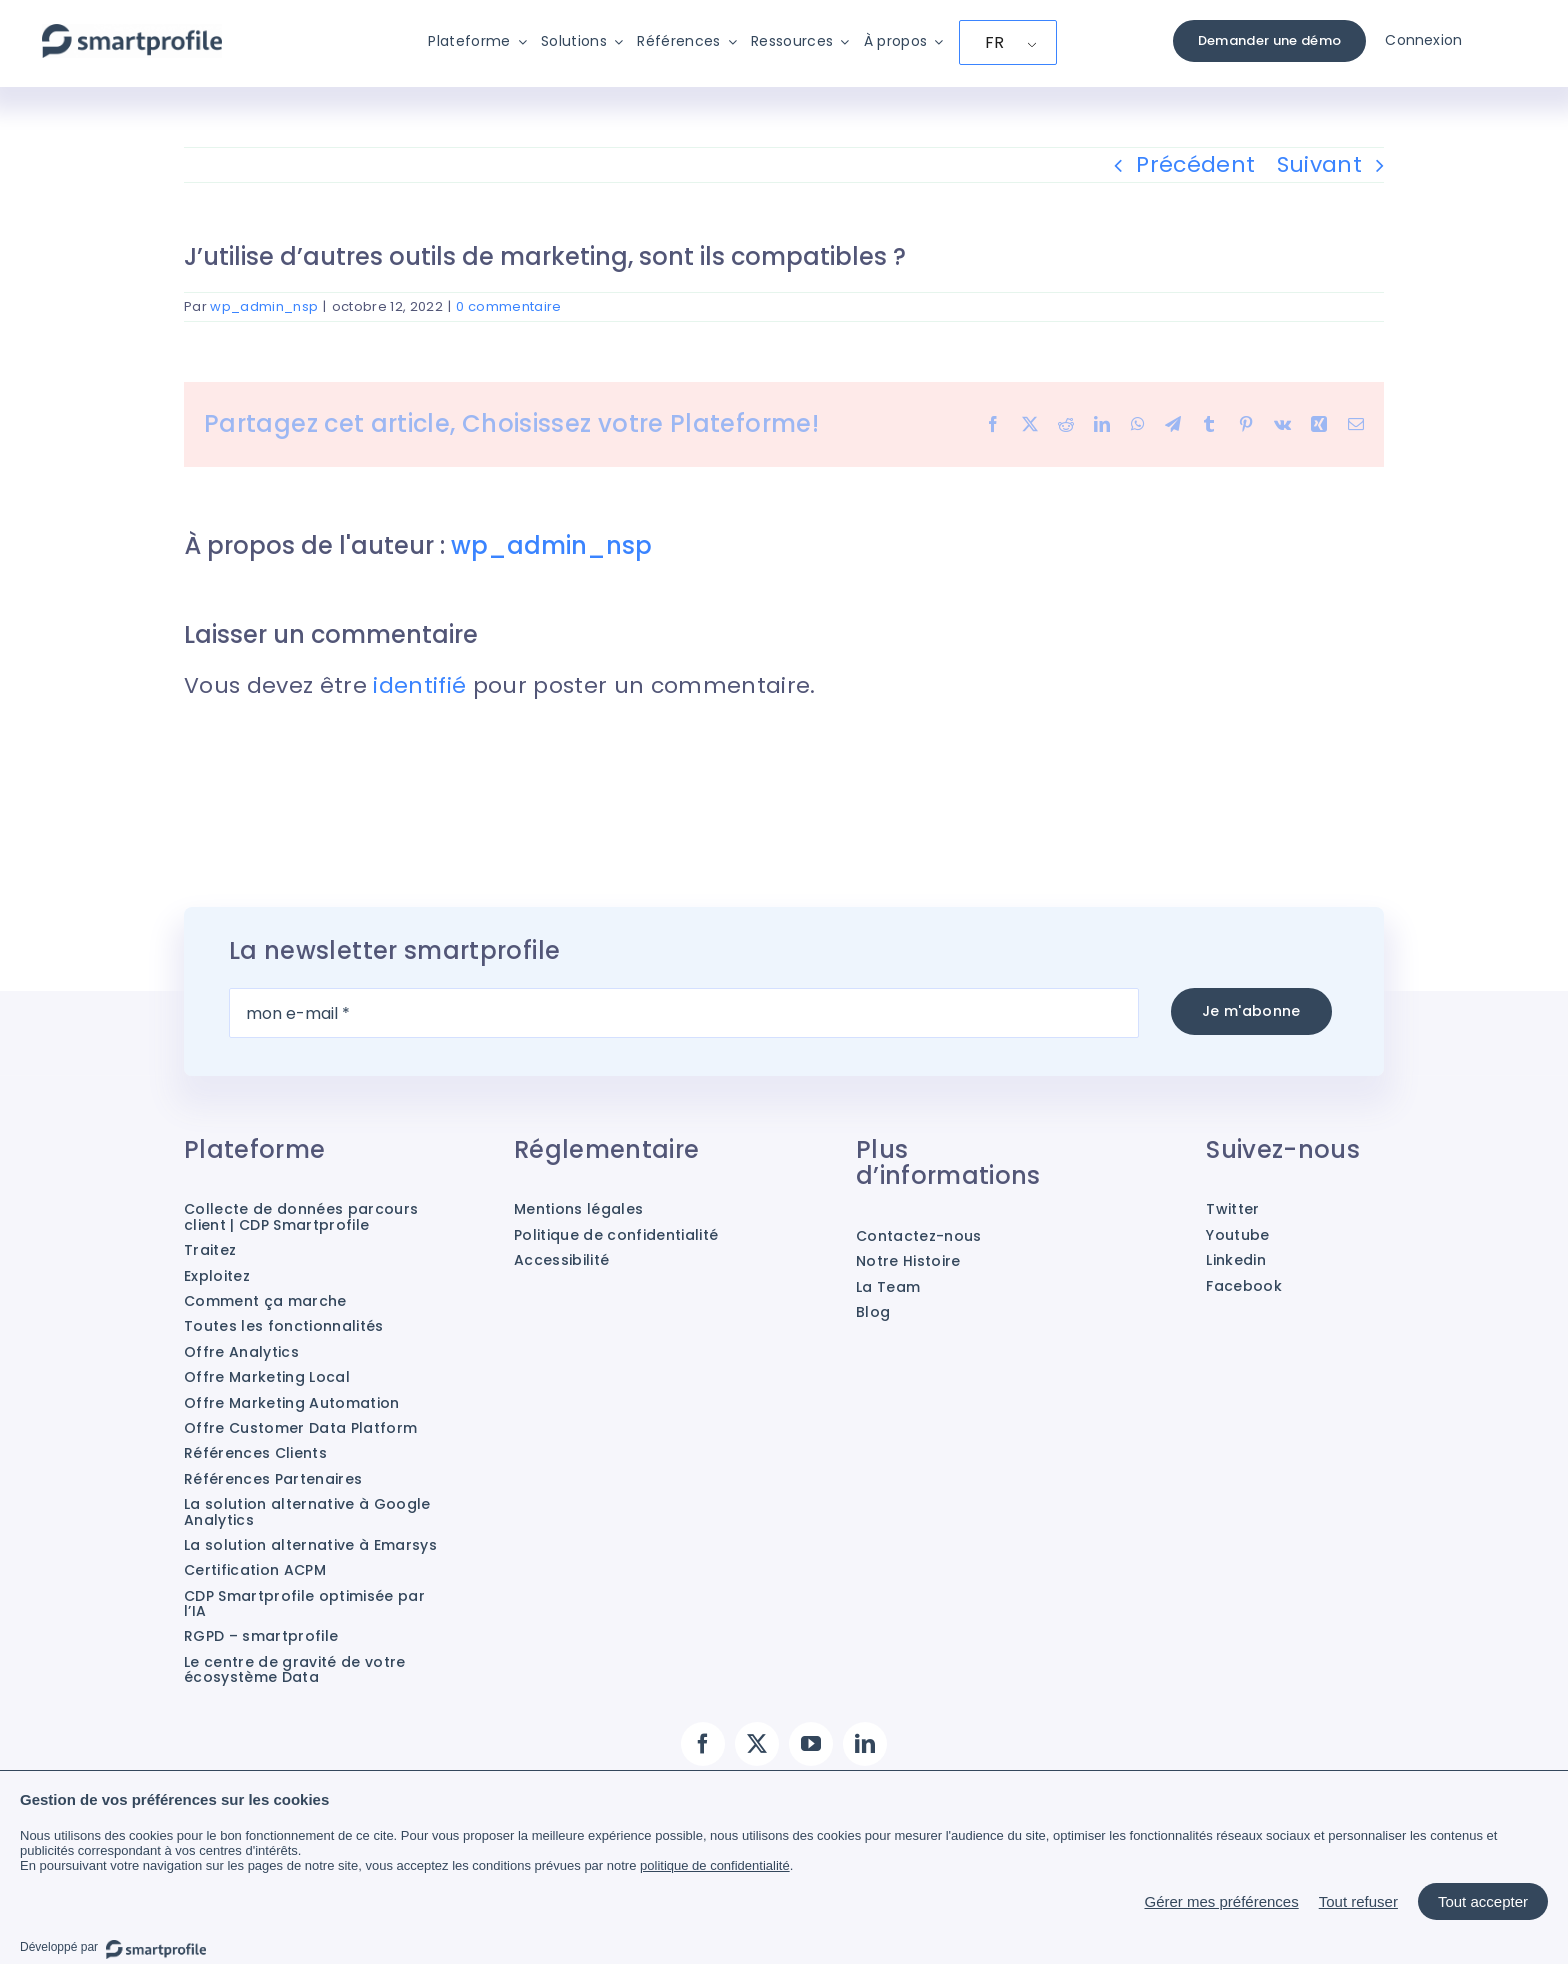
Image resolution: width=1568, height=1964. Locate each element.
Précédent (1195, 164)
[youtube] (811, 1744)
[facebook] (703, 1744)
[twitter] (757, 1744)
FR (995, 42)
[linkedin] (865, 1744)
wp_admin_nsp (264, 306)
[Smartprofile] (132, 34)
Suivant (1319, 164)
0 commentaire (508, 306)
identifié (419, 685)
